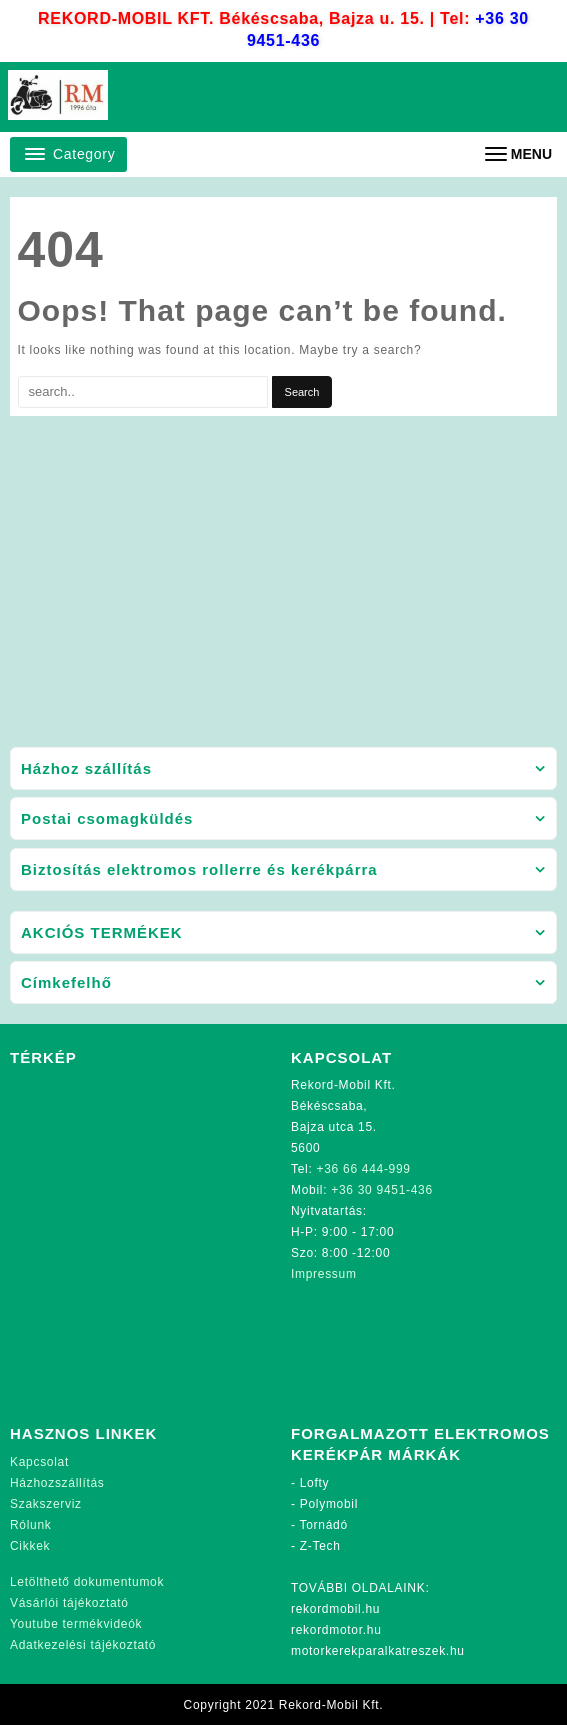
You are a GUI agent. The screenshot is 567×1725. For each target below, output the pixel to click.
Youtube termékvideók (76, 1624)
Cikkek (30, 1546)
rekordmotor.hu (336, 1630)
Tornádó (324, 1525)
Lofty (315, 1483)
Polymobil (329, 1504)
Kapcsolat (39, 1462)
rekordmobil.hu (335, 1609)
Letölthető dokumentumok (87, 1582)
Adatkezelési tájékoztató (83, 1645)
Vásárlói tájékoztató (69, 1603)
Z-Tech (320, 1546)
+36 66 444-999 (364, 1169)
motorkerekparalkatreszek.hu (378, 1651)
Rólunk (31, 1525)
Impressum (324, 1274)
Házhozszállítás (57, 1483)
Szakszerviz (46, 1504)
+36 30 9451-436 (382, 1190)
